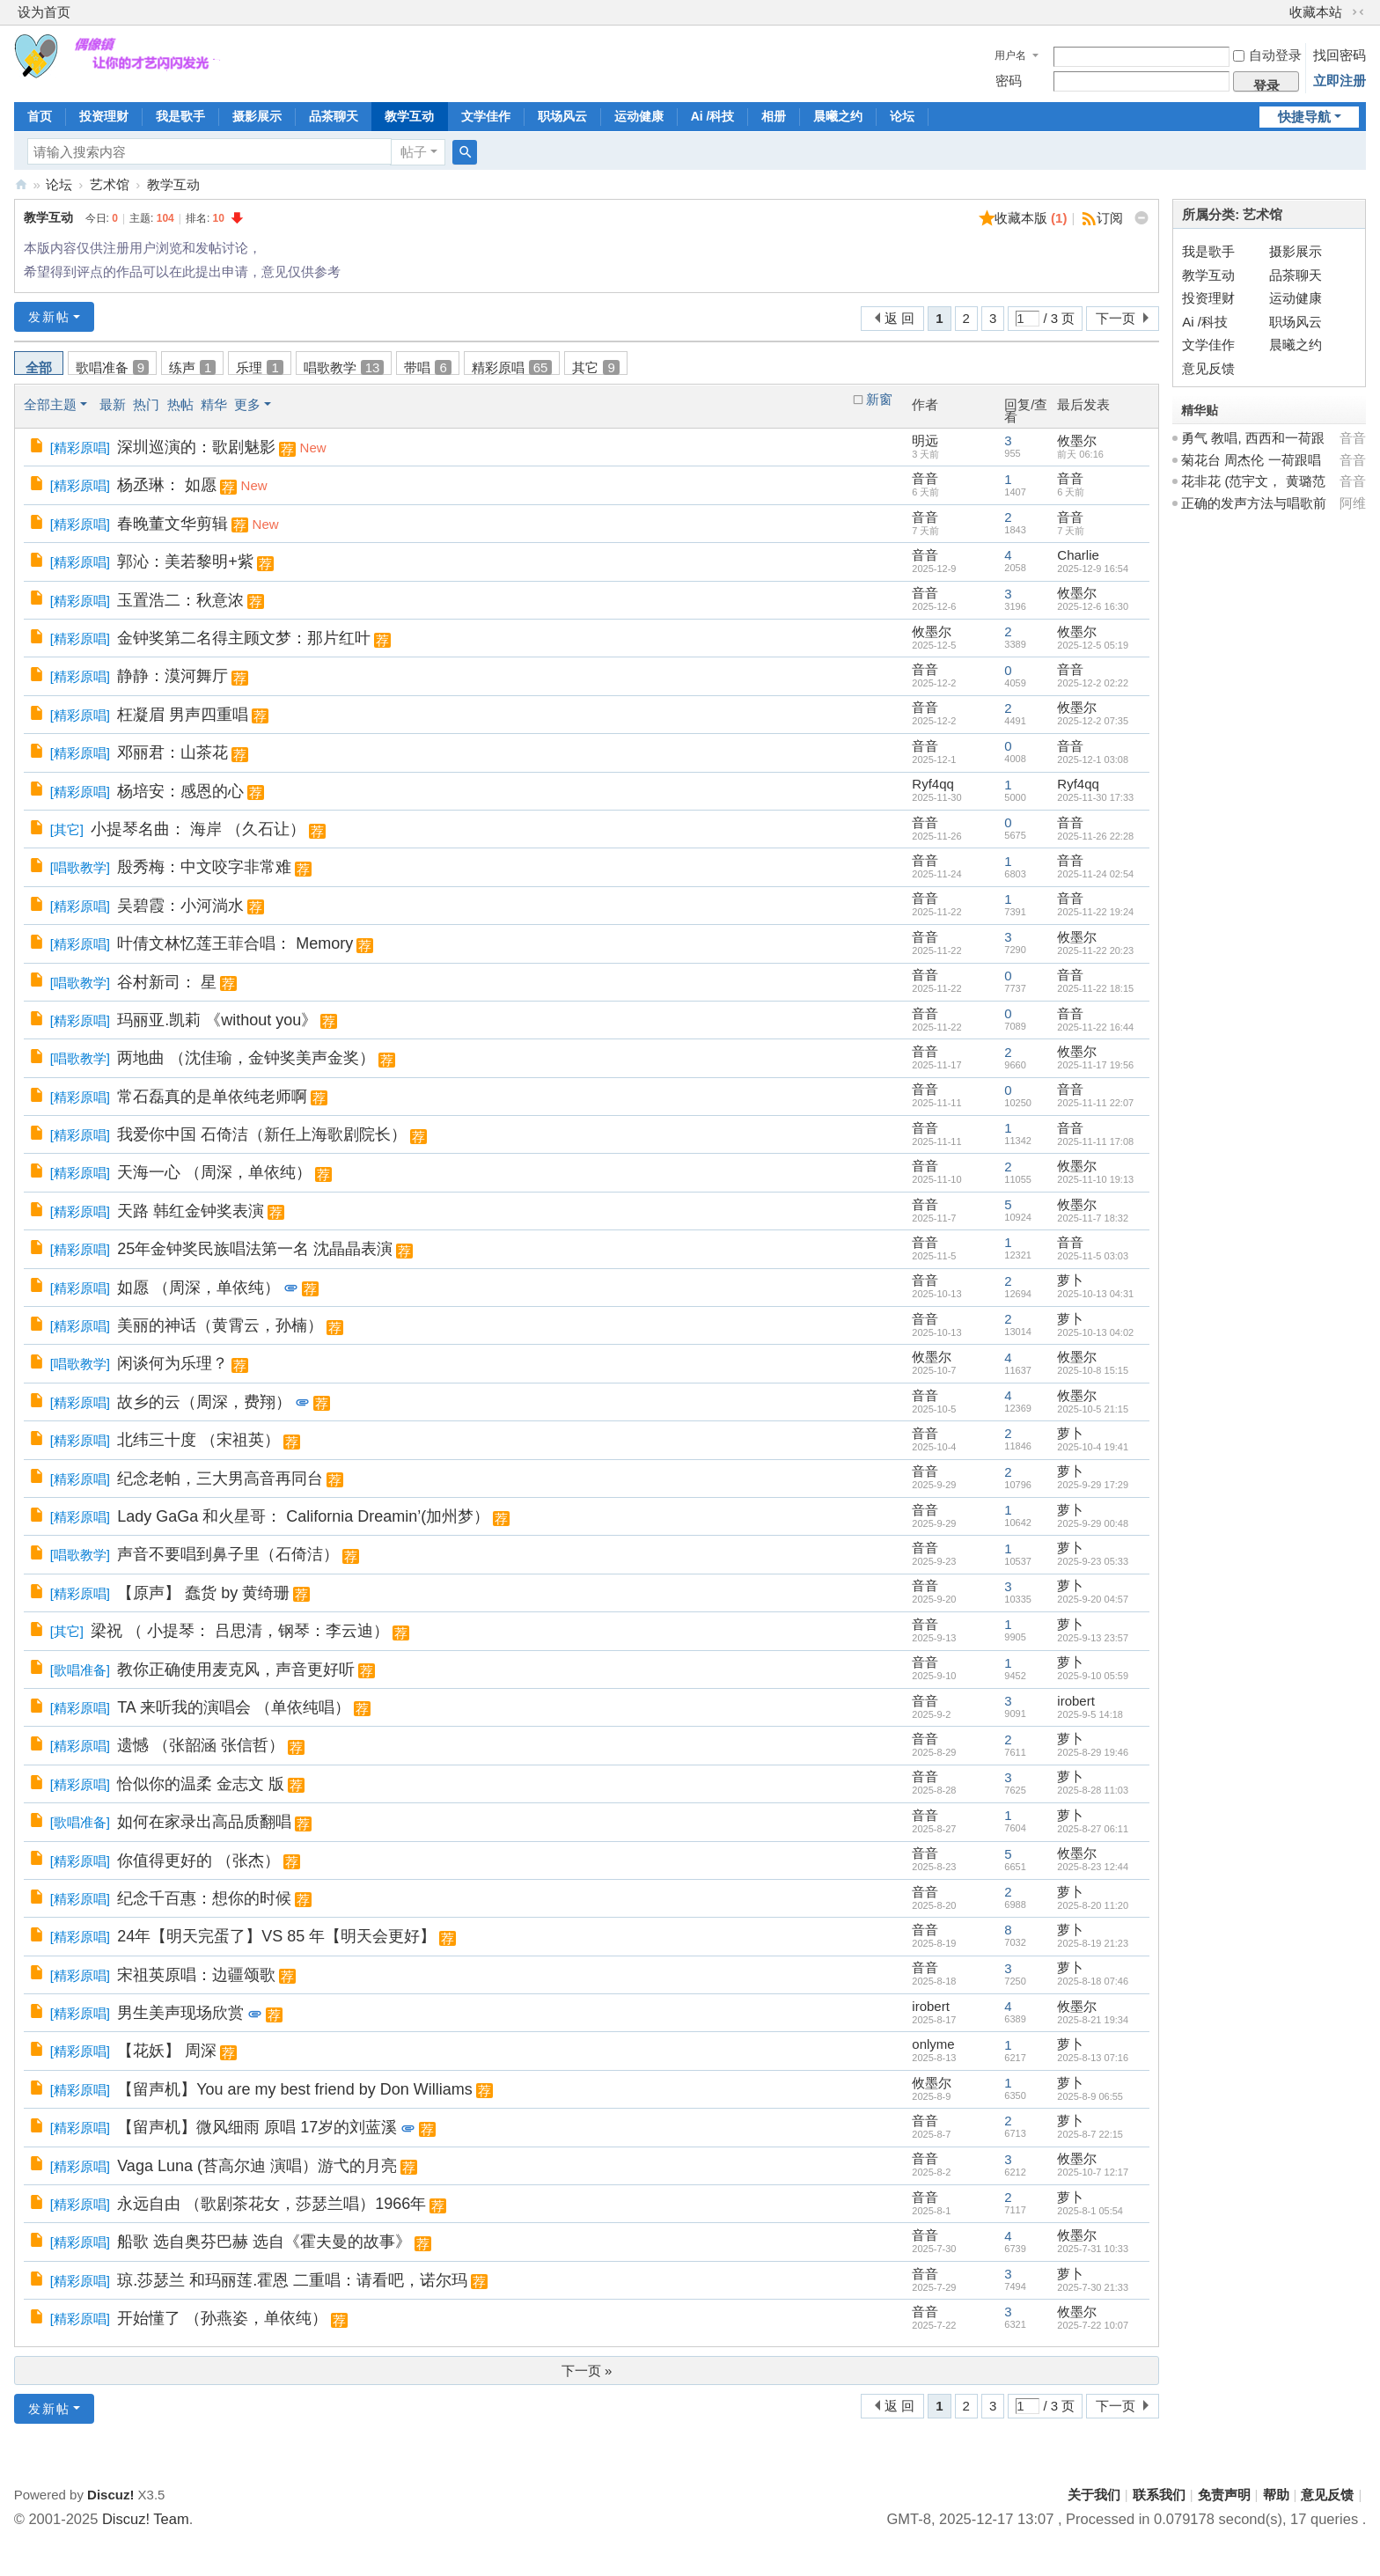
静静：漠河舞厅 (172, 676)
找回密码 (1339, 55)
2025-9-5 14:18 (1090, 1714)
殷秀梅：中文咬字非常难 (204, 867)
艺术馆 (109, 184)
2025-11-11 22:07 (1095, 1102)
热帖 (180, 404)
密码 (1008, 80)
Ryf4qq (933, 783)
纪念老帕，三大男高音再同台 (220, 1478)
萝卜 (1070, 1280)
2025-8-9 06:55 (1090, 2096)
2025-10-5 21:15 (1092, 1409)
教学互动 (409, 116)
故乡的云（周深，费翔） (204, 1402)
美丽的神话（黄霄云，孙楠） (220, 1325)
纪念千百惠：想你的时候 (204, 1898)
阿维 (1353, 502)
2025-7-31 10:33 (1092, 2248)
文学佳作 (485, 116)
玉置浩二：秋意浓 (180, 600)
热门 (146, 404)
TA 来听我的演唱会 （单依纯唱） (233, 1707)
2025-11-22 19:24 (1095, 911)
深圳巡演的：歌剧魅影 (196, 447)
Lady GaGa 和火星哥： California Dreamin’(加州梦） (303, 1516)
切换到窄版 (1358, 12)
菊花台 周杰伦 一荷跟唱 (1250, 459)
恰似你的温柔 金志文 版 (200, 1784)
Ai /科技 (713, 116)
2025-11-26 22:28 (1095, 836)
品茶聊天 (333, 116)
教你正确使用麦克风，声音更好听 (236, 1669)
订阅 (1110, 217)
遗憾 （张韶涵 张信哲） (200, 1745)
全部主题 (50, 404)
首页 (39, 116)
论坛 (902, 116)
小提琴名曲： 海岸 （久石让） (198, 829)
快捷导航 (1304, 116)
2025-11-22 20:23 (1095, 950)
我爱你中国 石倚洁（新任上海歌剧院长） (262, 1134)
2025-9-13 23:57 (1092, 1638)
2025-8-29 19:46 (1092, 1752)
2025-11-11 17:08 (1095, 1141)
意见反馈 (1208, 368)
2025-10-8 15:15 (1092, 1370)
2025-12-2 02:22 (1092, 683)
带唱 (427, 367)
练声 (192, 367)
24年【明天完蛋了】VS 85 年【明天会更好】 (276, 1936)
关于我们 (1094, 2494)
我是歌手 (180, 116)
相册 (773, 116)
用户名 (1010, 55)
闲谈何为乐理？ (172, 1363)
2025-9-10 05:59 (1092, 1675)
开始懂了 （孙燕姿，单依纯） (222, 2318)
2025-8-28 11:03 (1092, 1790)
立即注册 (1339, 80)
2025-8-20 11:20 (1092, 1905)
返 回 (899, 318)
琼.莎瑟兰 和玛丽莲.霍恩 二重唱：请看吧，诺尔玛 (292, 2280)
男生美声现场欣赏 (180, 2013)
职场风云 (562, 116)
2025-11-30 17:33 (1095, 797)
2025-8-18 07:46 (1092, 1981)
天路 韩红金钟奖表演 (190, 1211)
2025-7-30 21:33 (1092, 2287)
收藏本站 (1315, 11)
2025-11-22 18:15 (1095, 988)
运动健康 (639, 116)
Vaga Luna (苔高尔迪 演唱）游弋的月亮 (257, 2166)
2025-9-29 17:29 (1092, 1484)
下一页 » (587, 2370)
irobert (1076, 1700)
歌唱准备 (112, 367)
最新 (112, 404)
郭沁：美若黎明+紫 (185, 561)
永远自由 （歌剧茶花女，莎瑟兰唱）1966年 (271, 2204)
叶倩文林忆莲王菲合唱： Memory (235, 943)
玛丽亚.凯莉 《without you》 (217, 1020)
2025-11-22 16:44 (1095, 1027)
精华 (214, 404)
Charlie (1078, 554)
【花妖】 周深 (167, 2050)
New (313, 447)
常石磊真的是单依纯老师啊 (212, 1096)
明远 (925, 440)
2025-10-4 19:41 (1092, 1447)
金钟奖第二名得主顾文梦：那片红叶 (244, 638)
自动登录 (1267, 55)
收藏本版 (1031, 217)
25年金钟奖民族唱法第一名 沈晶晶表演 (255, 1249)
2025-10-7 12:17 (1092, 2172)
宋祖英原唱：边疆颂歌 (196, 1975)
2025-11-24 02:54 (1095, 874)
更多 (247, 404)
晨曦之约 (837, 116)
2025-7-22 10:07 (1092, 2325)
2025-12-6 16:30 (1092, 606)
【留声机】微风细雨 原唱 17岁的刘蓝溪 (257, 2127)
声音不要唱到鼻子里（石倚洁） (228, 1554)
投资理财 (103, 116)
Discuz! (110, 2494)
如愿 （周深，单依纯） (198, 1287)
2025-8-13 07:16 (1092, 2057)
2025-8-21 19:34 (1092, 2020)
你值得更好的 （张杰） (198, 1860)
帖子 (413, 151)
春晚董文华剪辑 (172, 523)
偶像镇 (21, 184)
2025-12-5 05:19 (1092, 645)
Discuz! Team (145, 2519)
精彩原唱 (512, 367)
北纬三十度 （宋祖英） (198, 1440)
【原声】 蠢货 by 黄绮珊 (203, 1593)
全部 (39, 367)
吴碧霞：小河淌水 (180, 905)
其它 (595, 367)
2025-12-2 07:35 (1092, 721)
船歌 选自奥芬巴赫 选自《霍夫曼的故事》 (264, 2241)
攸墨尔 (1077, 440)
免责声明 (1224, 2494)
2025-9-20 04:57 (1092, 1599)
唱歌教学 (344, 367)
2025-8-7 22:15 (1090, 2134)
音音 (925, 478)
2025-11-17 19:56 (1095, 1065)
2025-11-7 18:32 (1092, 1218)
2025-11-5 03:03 (1092, 1256)
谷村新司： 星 (167, 982)
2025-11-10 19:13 (1095, 1179)
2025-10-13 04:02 (1095, 1332)
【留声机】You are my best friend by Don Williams (294, 2089)
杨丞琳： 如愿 (167, 485)
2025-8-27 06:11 (1092, 1829)
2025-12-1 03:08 (1092, 759)
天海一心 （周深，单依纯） (214, 1172)
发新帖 (49, 317)
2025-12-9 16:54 (1092, 568)
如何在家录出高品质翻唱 (204, 1822)
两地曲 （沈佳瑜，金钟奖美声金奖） (246, 1058)
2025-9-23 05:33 (1092, 1561)
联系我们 (1159, 2494)
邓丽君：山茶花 (172, 752)
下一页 (1115, 318)
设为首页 (44, 11)
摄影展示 (257, 116)
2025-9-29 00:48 (1092, 1523)
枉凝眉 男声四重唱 (182, 714)
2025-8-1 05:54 (1090, 2210)
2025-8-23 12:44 (1092, 1866)
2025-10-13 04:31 (1095, 1293)
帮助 (1276, 2494)
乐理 (259, 367)
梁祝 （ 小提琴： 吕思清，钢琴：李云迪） (240, 1631)
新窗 (879, 400)
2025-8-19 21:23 (1092, 1943)
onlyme (933, 2044)
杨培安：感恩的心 (180, 791)
